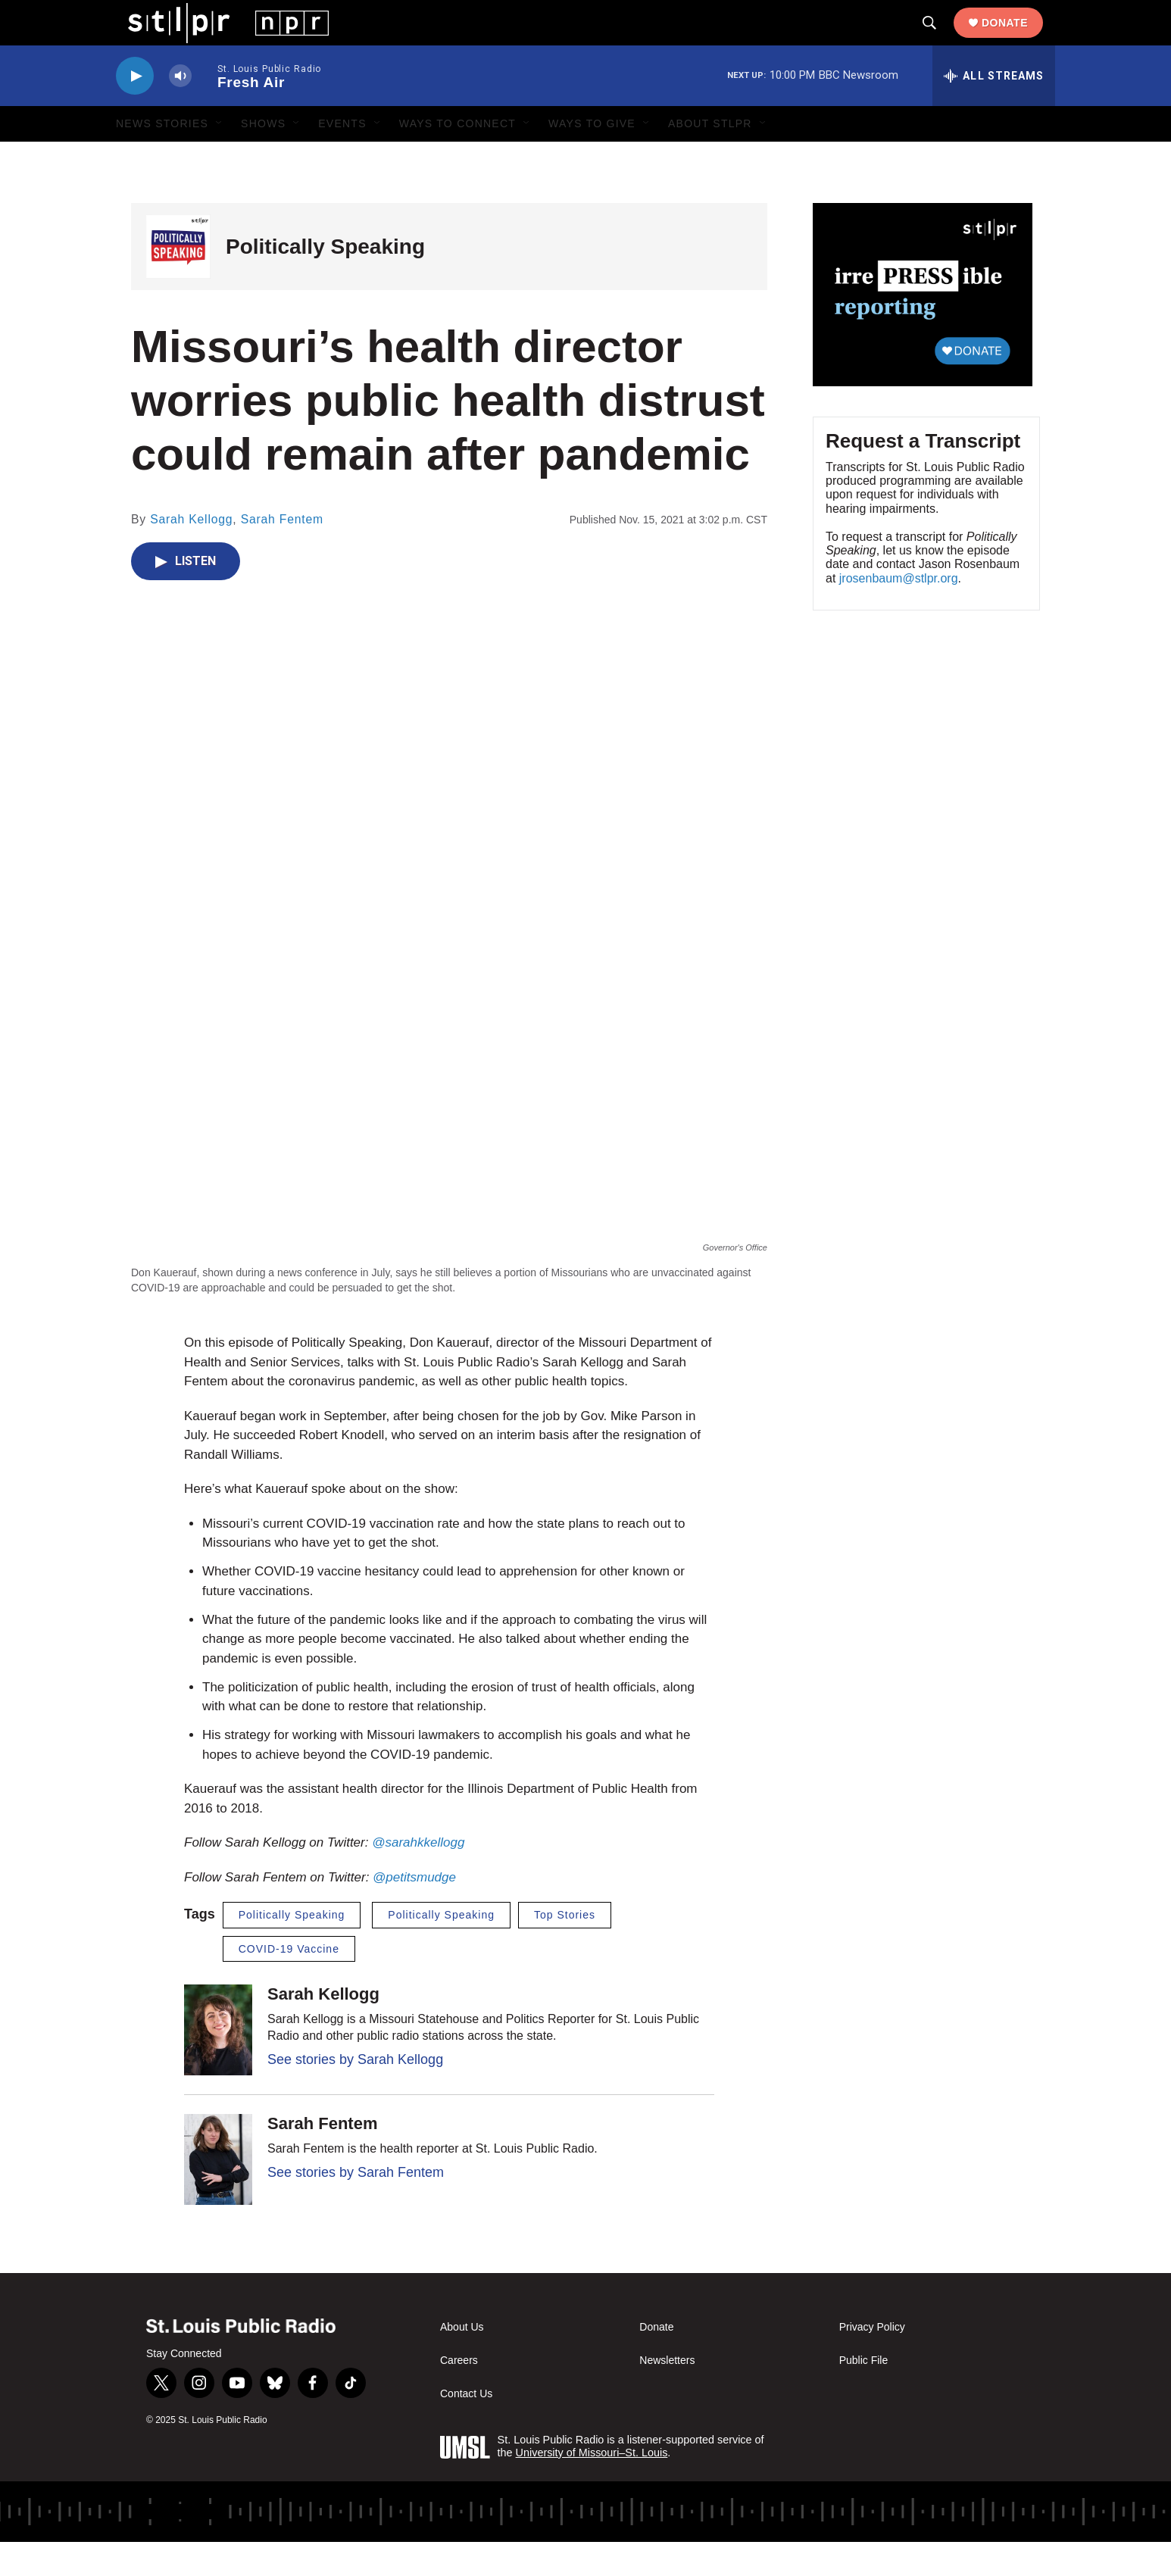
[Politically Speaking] (178, 280)
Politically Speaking (325, 280)
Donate (1017, 39)
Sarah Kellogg (191, 553)
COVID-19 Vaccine (289, 1983)
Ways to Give (591, 157)
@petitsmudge (414, 1911)
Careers (459, 2394)
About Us (462, 2361)
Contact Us (466, 2428)
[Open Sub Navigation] (220, 157)
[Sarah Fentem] (218, 2193)
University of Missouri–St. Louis (592, 2487)
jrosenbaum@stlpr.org (898, 612)
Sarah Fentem (282, 553)
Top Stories (564, 1949)
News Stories (162, 157)
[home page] (216, 38)
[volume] (180, 110)
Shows (263, 157)
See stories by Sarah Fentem (355, 2206)
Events (342, 157)
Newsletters (667, 2394)
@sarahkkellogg (418, 1876)
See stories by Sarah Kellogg (355, 2093)
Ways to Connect (457, 157)
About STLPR (710, 157)
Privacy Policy (872, 2361)
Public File (863, 2394)
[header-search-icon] (941, 40)
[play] (135, 110)
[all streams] (993, 110)
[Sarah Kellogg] (218, 2064)
